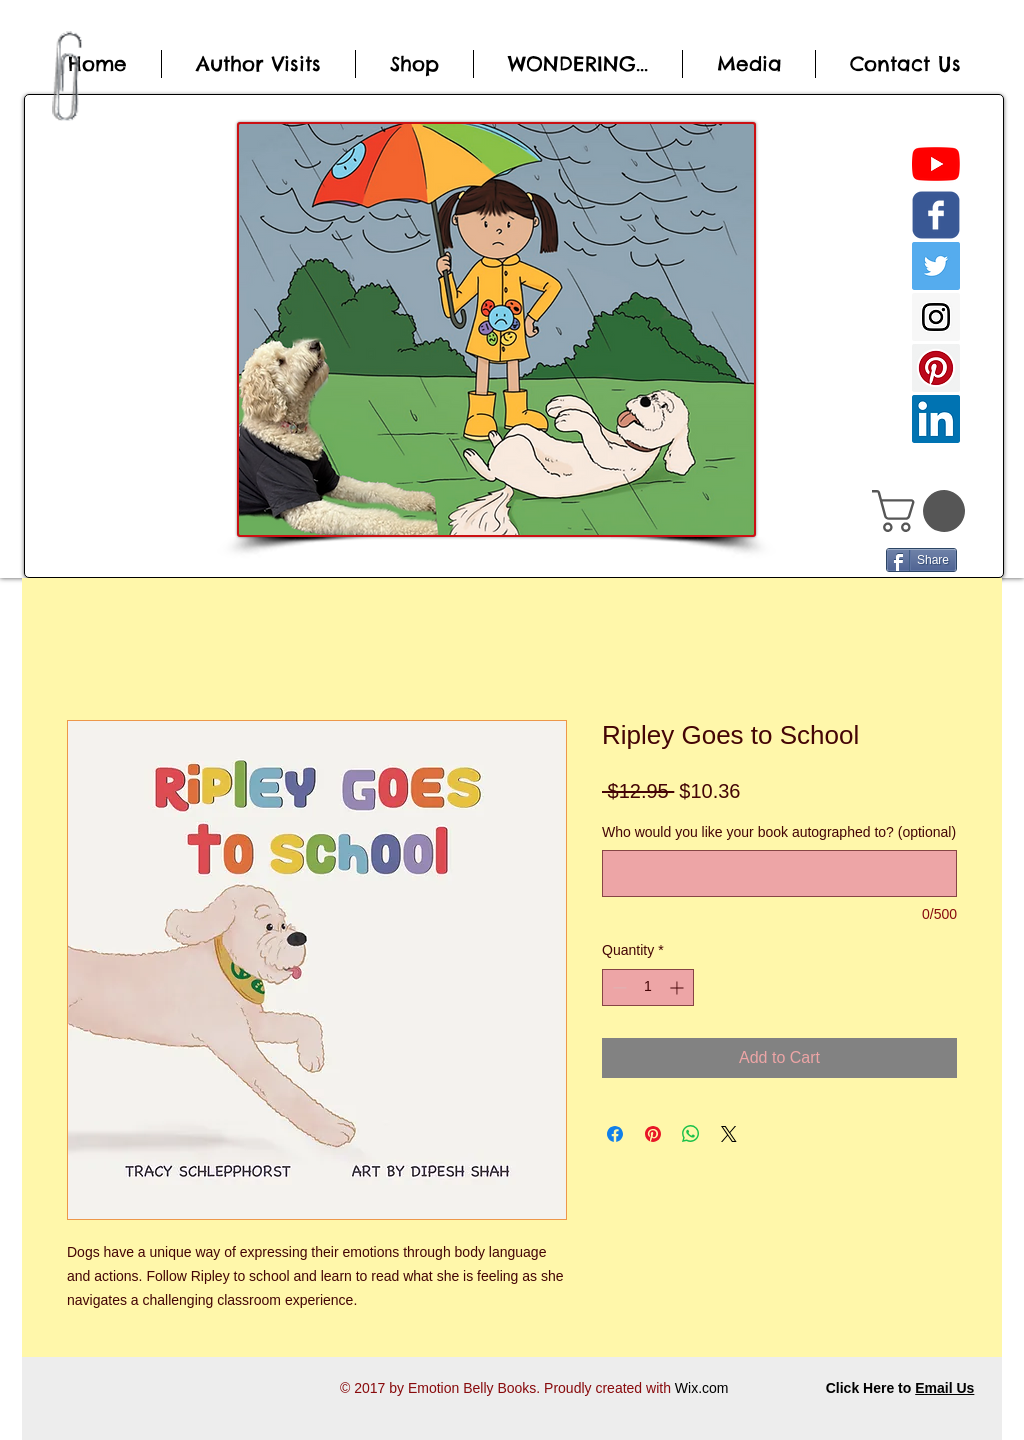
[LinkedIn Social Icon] (936, 419)
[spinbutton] (648, 987)
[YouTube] (936, 164)
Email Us (944, 1388)
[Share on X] (729, 1134)
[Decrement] (617, 987)
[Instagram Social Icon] (936, 317)
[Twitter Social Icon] (936, 266)
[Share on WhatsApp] (691, 1134)
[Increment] (678, 987)
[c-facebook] (936, 215)
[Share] (921, 560)
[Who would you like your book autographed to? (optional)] (779, 873)
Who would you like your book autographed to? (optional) (779, 832)
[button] (923, 511)
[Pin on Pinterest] (653, 1134)
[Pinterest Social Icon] (936, 368)
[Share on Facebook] (615, 1134)
